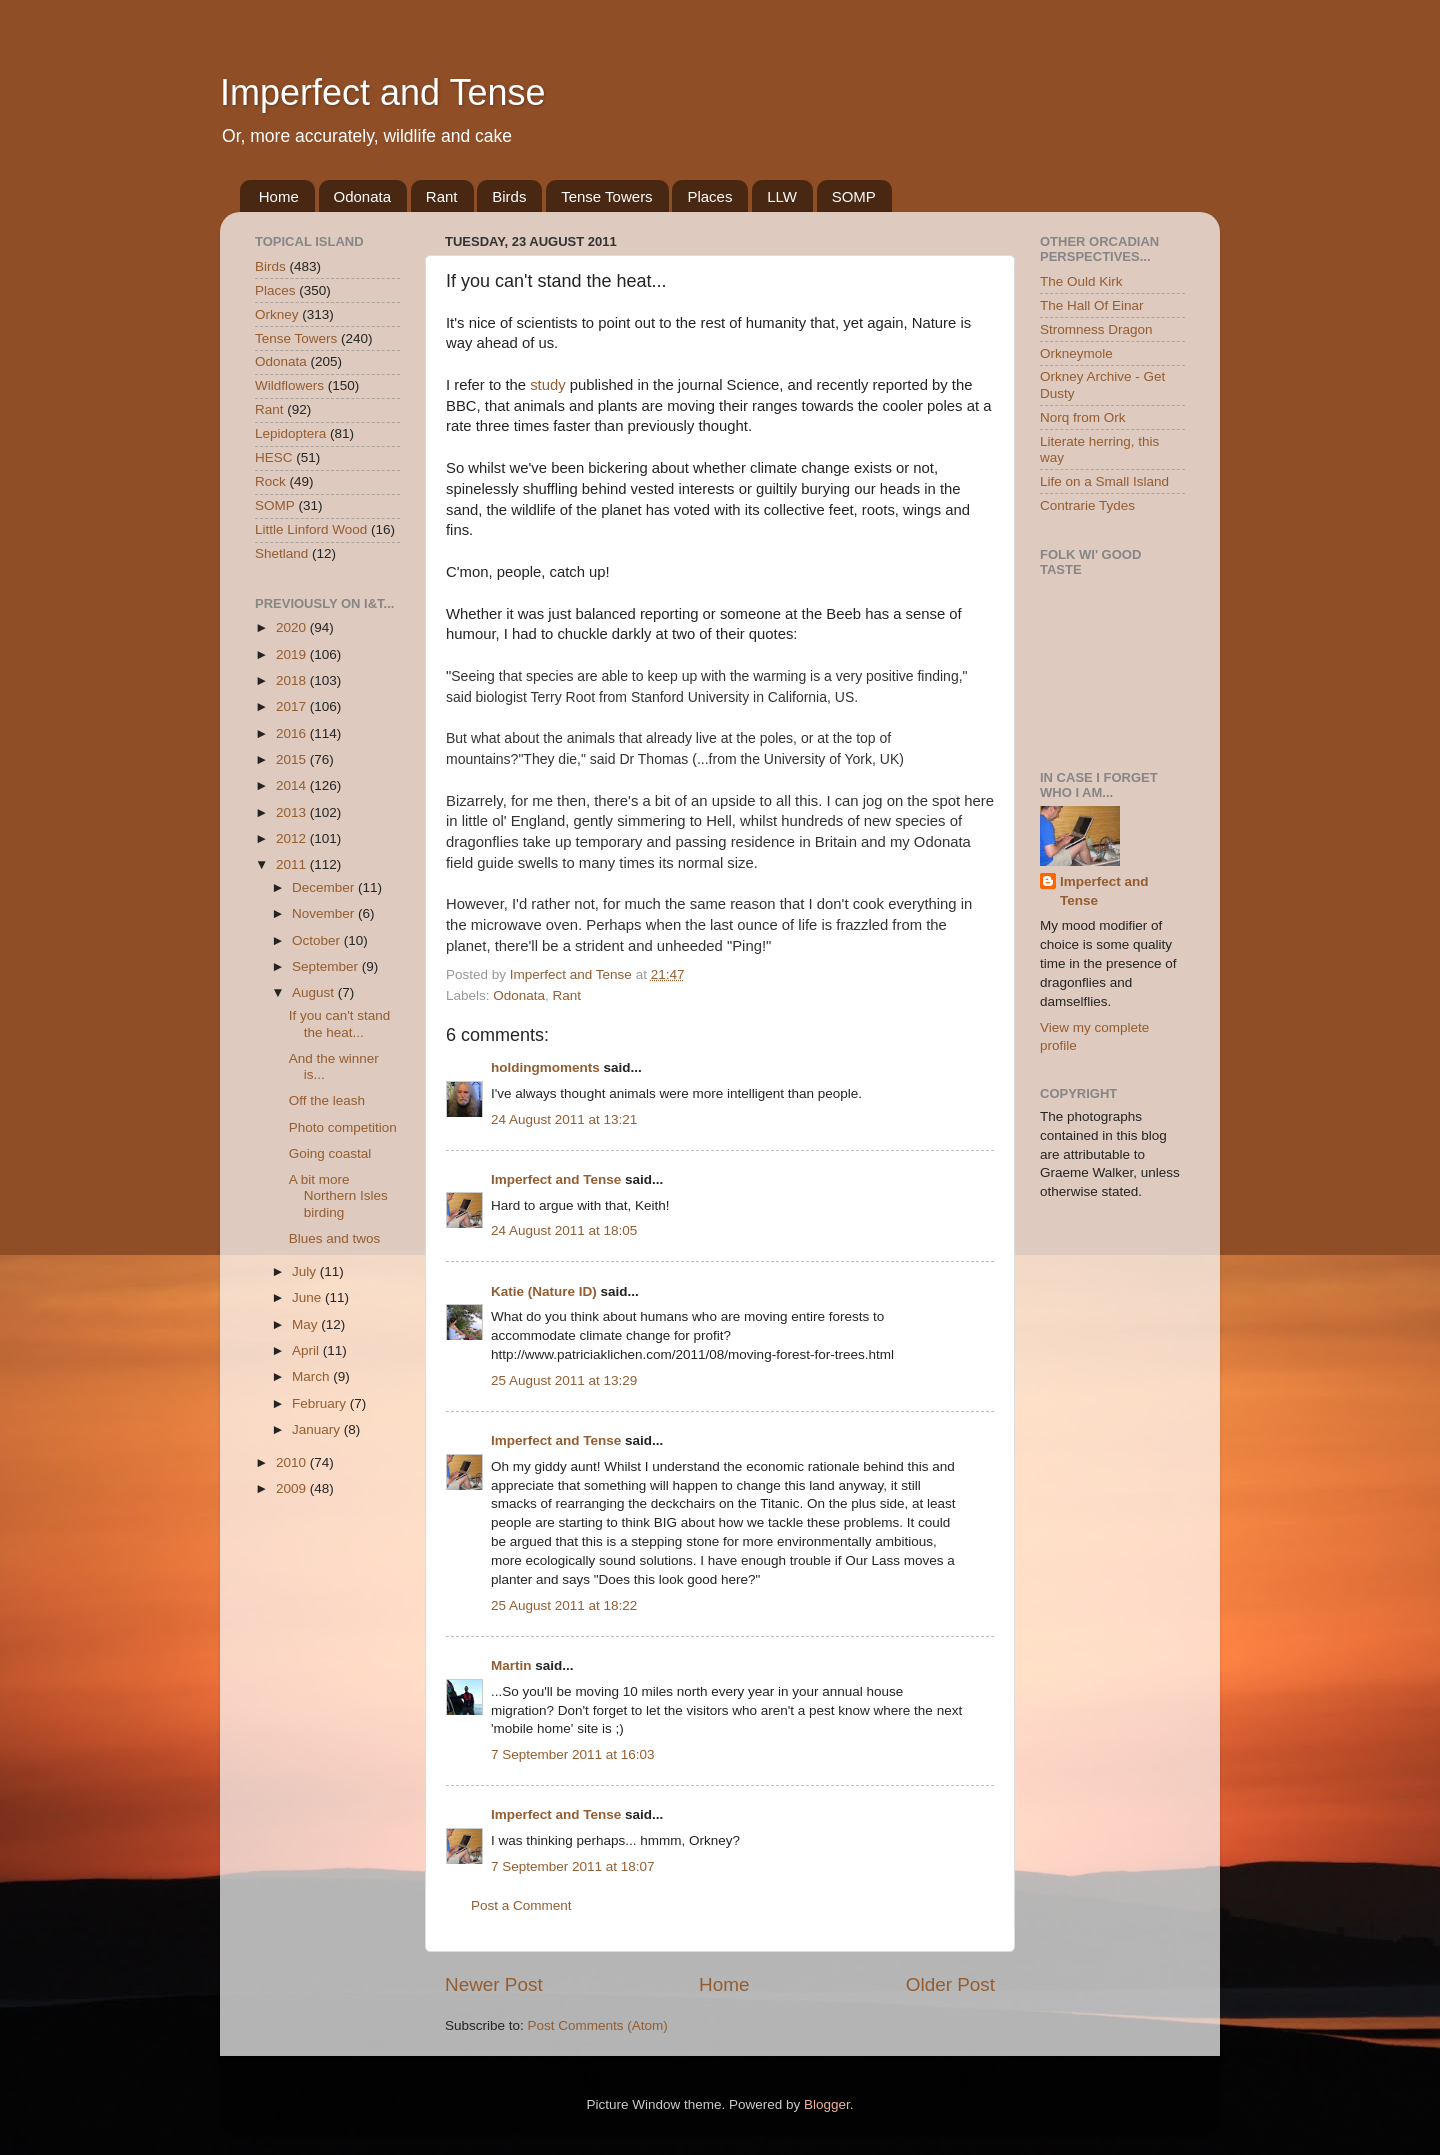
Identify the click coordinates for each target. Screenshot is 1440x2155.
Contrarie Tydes (1087, 505)
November (325, 913)
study (547, 385)
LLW (782, 196)
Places (709, 196)
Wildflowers (289, 385)
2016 (293, 733)
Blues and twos (335, 1238)
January (318, 1429)
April (307, 1350)
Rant (442, 196)
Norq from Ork (1083, 417)
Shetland (281, 553)
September (327, 966)
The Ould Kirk (1081, 281)
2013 (293, 812)
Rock (270, 481)
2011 (293, 864)
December (325, 887)
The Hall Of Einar (1092, 305)
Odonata (363, 196)
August (315, 992)
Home (279, 196)
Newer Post (494, 1984)
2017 (293, 706)
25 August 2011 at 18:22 (564, 1605)
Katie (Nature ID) (544, 1291)
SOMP (854, 196)
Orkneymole (1076, 353)
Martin (511, 1665)
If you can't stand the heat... (340, 1023)
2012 (293, 838)
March (312, 1376)
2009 (293, 1488)
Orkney (277, 314)
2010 (293, 1462)
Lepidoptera (290, 433)
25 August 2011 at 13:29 (564, 1380)
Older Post (950, 1984)
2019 (293, 654)
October (318, 940)
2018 (293, 680)
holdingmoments (545, 1067)
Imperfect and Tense (383, 92)
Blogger (827, 2104)
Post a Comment (521, 1905)
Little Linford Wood (311, 529)
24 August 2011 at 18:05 (564, 1230)
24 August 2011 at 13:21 (564, 1119)
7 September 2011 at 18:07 (573, 1866)
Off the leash (327, 1100)
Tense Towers (606, 196)
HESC (274, 457)
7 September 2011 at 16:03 (573, 1754)
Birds (509, 196)
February (321, 1403)
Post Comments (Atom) (598, 2025)
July (306, 1271)
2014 (293, 785)
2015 (293, 759)
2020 (293, 627)
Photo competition (343, 1127)
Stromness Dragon (1096, 329)
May (306, 1324)
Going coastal (330, 1153)
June (308, 1297)
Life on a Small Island (1104, 481)
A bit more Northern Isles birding (338, 1195)
